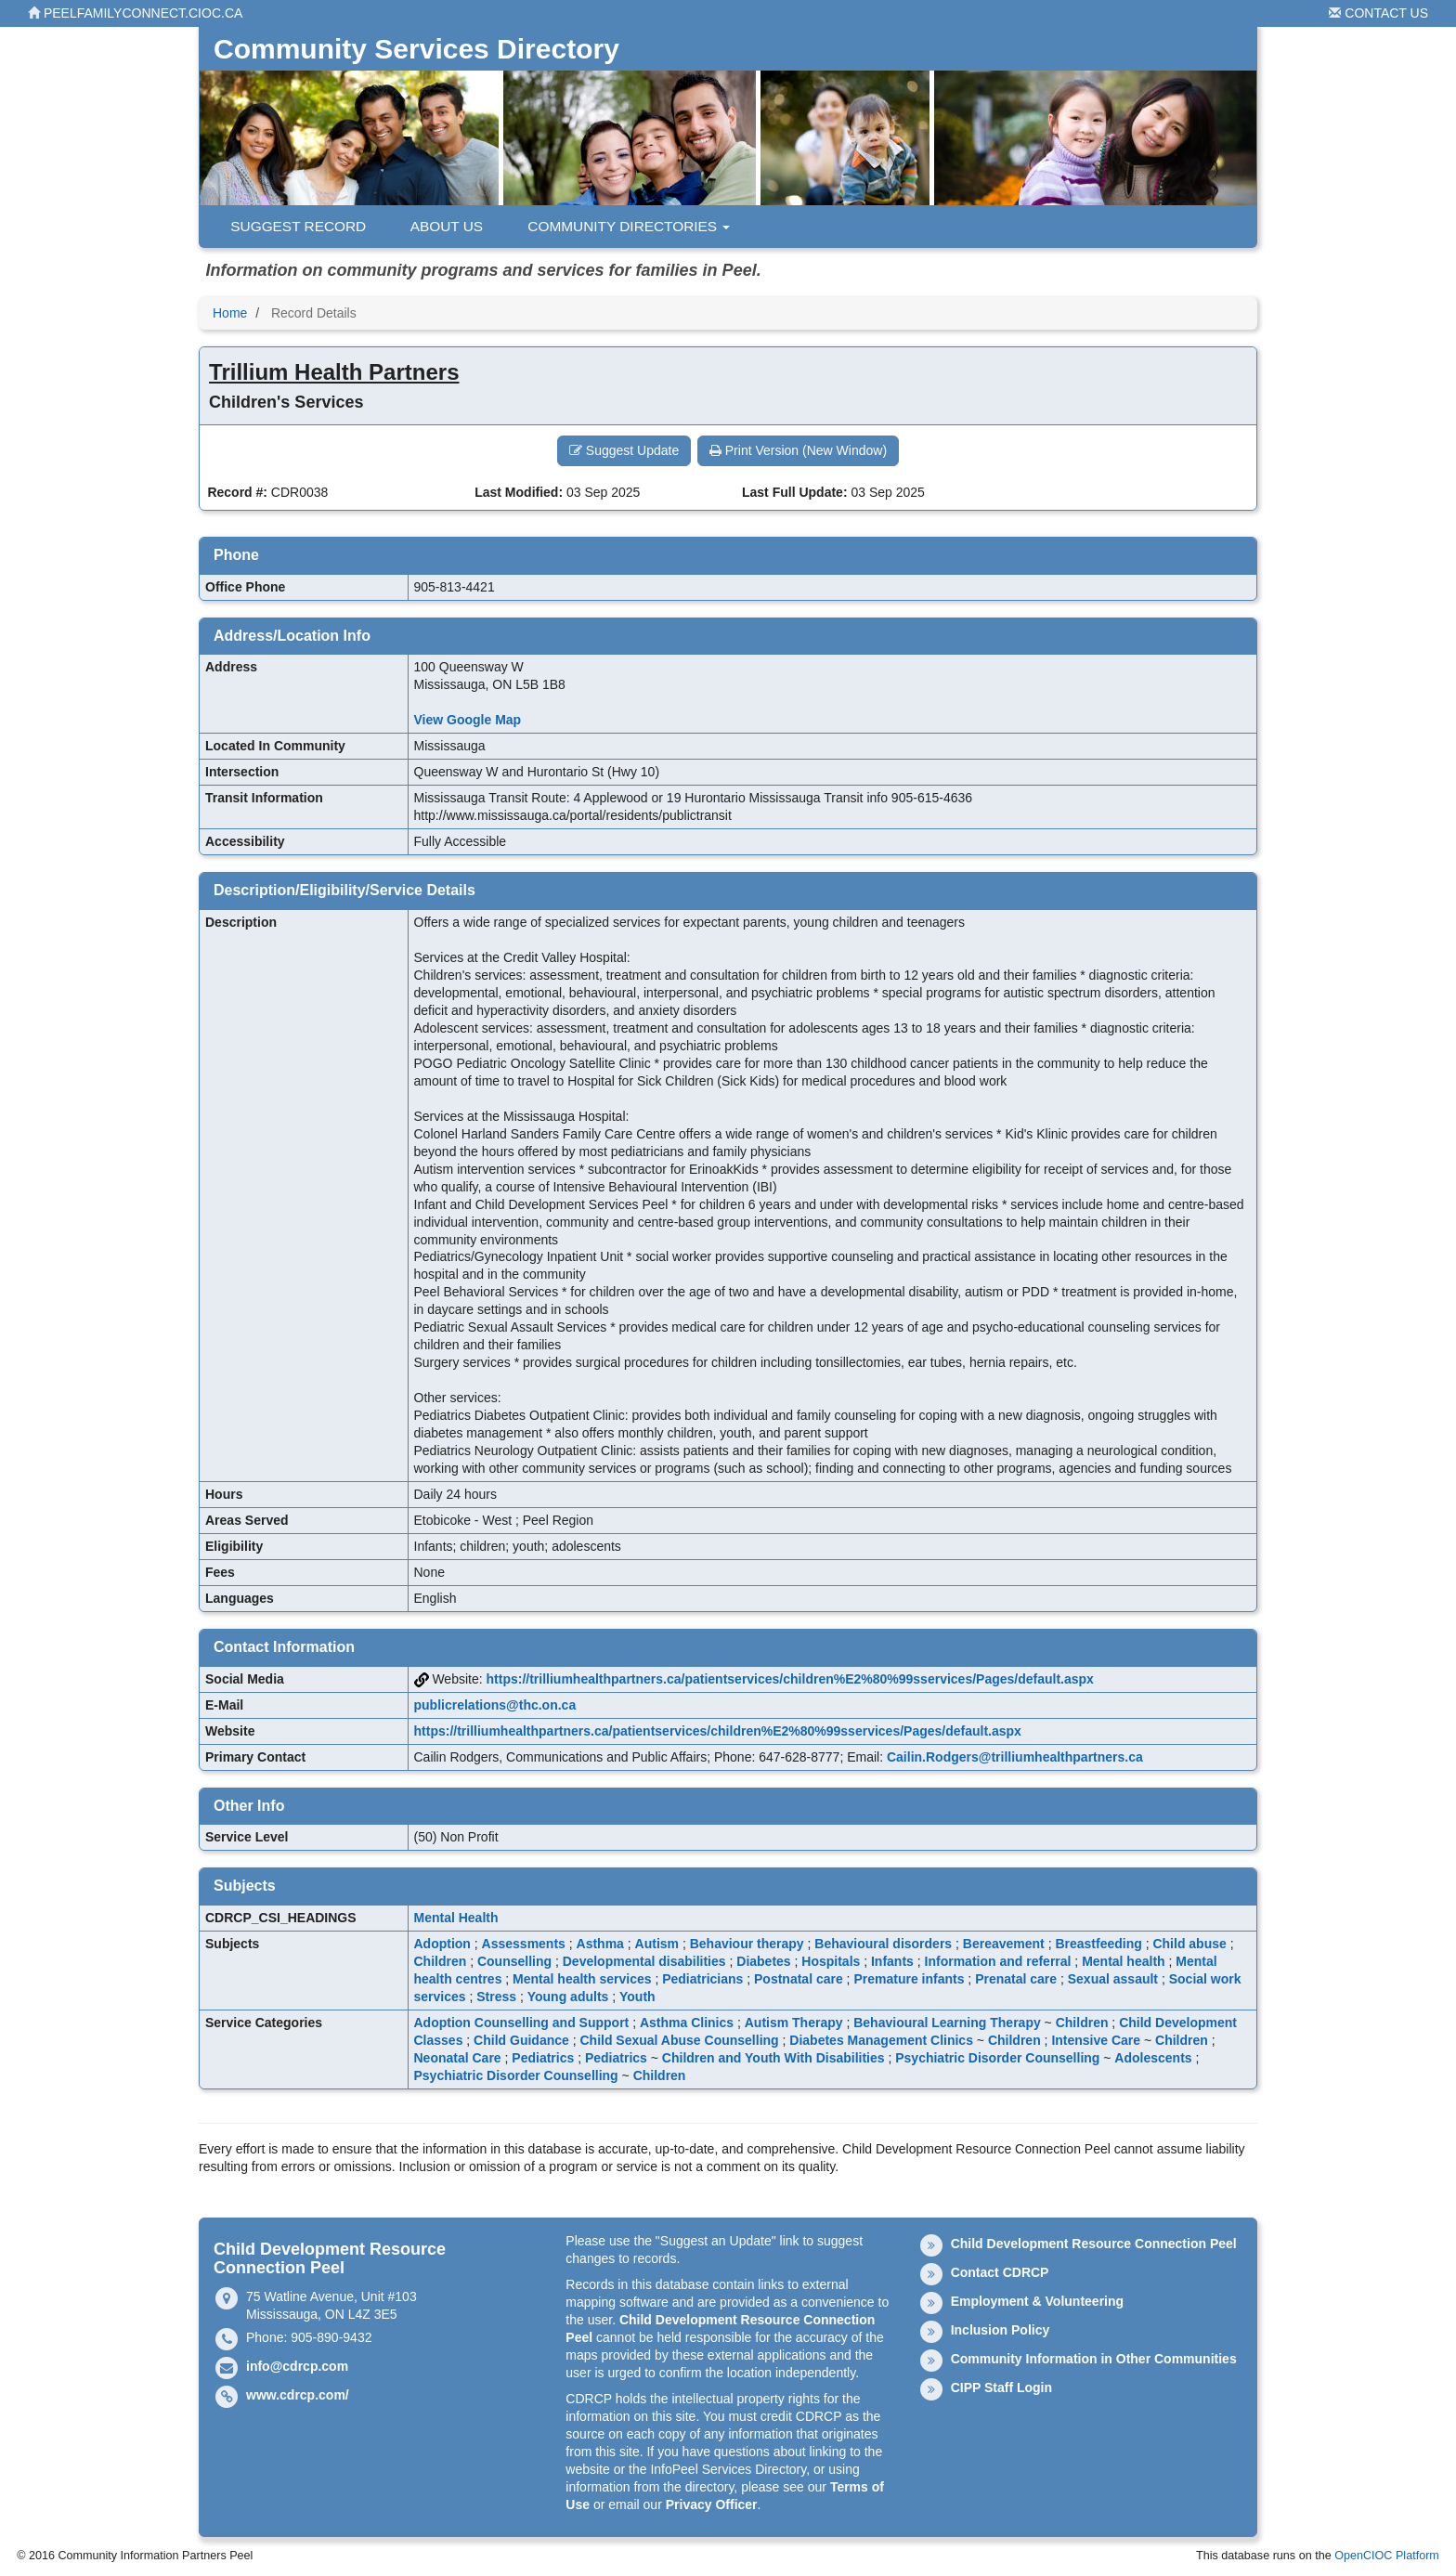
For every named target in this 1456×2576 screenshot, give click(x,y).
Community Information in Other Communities (1094, 2358)
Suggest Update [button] (624, 450)
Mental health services (582, 1978)
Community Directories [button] (620, 226)
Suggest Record (290, 226)
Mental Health (456, 1917)
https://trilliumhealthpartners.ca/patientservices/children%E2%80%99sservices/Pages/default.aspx (790, 1679)
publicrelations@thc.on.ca (495, 1705)
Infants (892, 1961)
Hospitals (830, 1961)
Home (230, 313)
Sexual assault (1113, 1978)
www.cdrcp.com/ (297, 2394)
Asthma (600, 1943)
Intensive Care (1095, 2040)
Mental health (1123, 1961)
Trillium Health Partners (334, 371)
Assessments (524, 1943)
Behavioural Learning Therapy (947, 2022)
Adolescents (1152, 2057)
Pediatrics (543, 2057)
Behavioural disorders (883, 1943)
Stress (496, 1996)
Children (440, 1961)
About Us (438, 226)
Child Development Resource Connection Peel (1094, 2243)
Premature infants (908, 1978)
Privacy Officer (712, 2504)
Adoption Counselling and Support (522, 2022)
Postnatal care (798, 1978)
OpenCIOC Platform (1386, 2555)
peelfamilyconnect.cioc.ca (135, 13)
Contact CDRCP (1000, 2272)
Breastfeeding (1098, 1943)
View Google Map (468, 719)
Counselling (514, 1961)
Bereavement (1004, 1943)
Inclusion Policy (1000, 2329)
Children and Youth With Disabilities (773, 2057)
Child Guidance (521, 2040)
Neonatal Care (457, 2057)
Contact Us (1378, 13)
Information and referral (998, 1961)
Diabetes (763, 1961)
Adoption (442, 1943)
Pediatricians (702, 1978)
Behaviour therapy (747, 1943)
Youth (637, 1996)
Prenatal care (1016, 1978)
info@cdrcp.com (297, 2366)
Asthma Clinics (687, 2022)
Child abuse (1189, 1943)
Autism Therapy (794, 2022)
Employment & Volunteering (1037, 2301)
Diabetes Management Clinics (881, 2040)
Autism (657, 1943)
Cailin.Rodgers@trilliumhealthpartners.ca (1015, 1757)
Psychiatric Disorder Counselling (997, 2057)
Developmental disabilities (644, 1961)
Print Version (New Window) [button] (798, 450)
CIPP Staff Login (1001, 2387)
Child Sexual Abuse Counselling (678, 2040)
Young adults (568, 1996)
